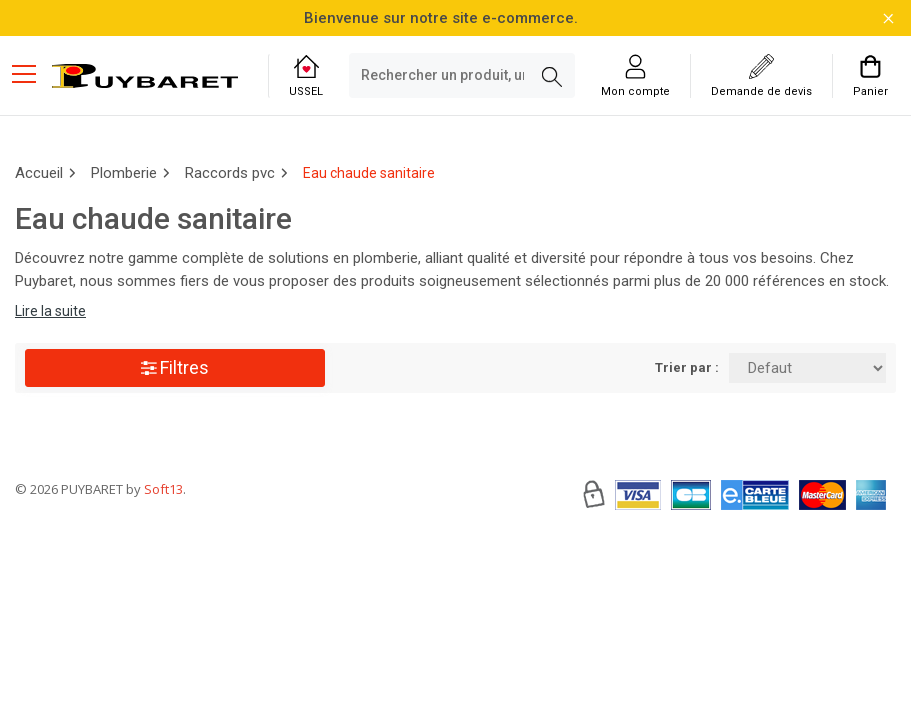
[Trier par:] (807, 368)
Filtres (175, 367)
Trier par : (687, 367)
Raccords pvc (230, 173)
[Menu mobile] (32, 73)
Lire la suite (50, 311)
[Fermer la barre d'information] (888, 18)
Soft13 (163, 549)
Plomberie (124, 173)
